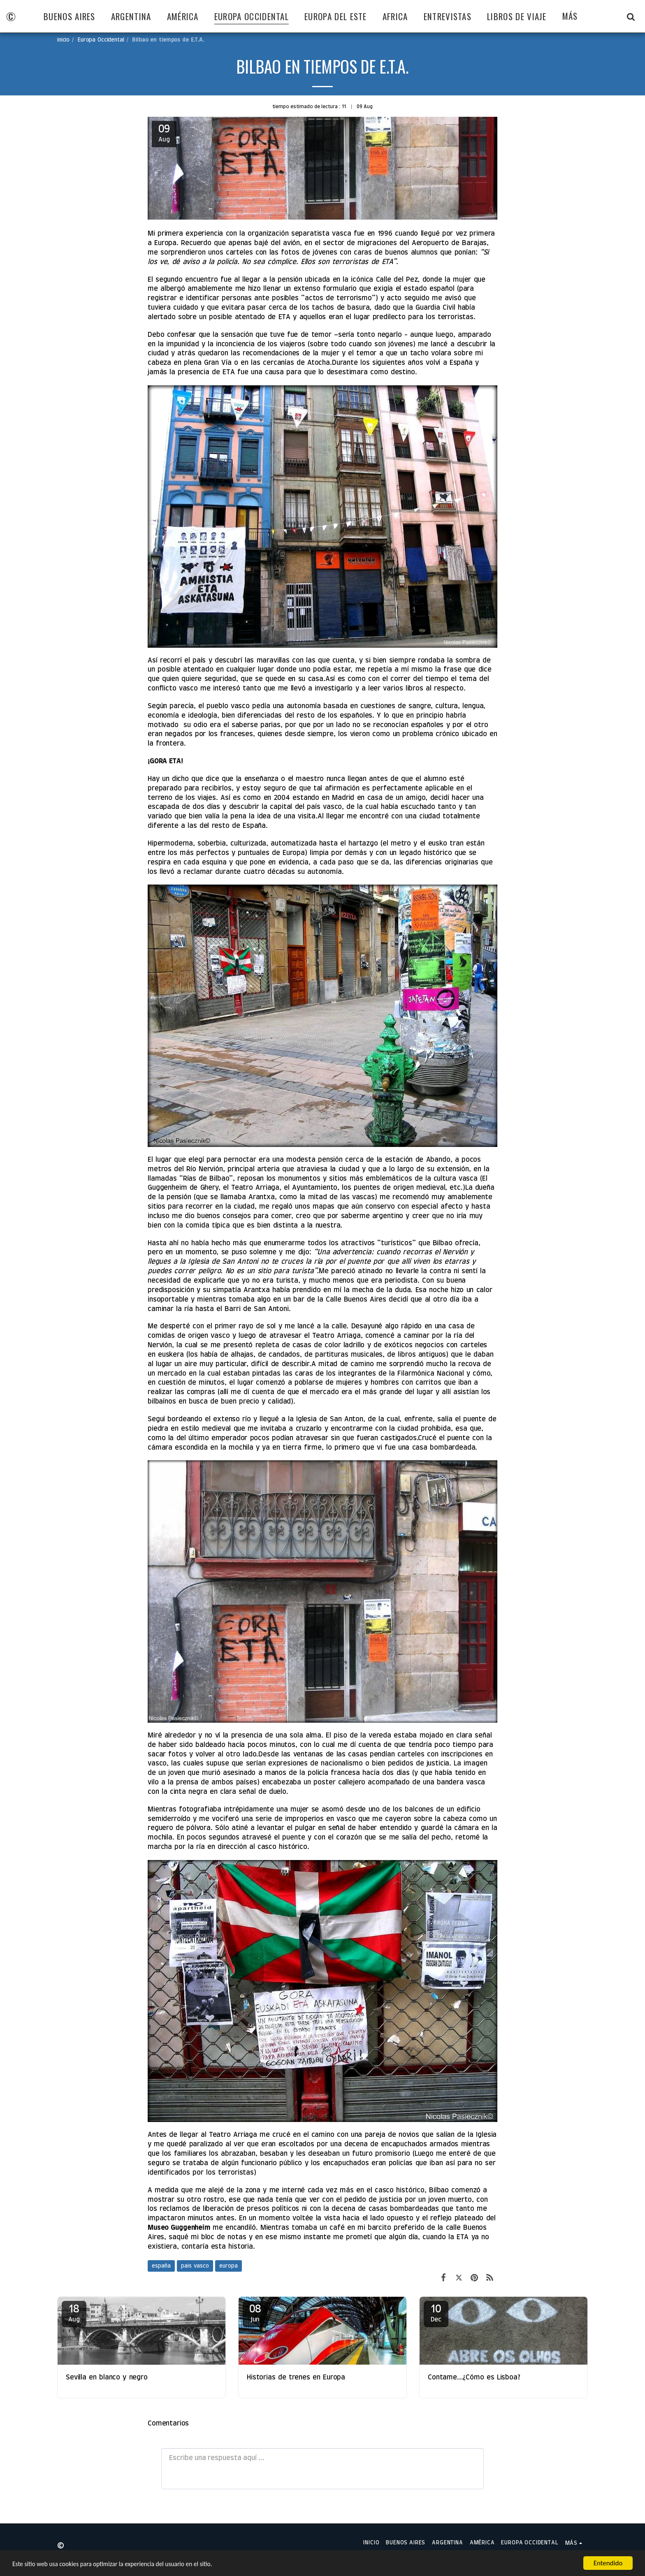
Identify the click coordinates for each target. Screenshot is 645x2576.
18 (74, 2313)
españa (161, 2266)
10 (436, 2313)
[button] (630, 16)
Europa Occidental (101, 40)
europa (228, 2266)
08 (255, 2313)
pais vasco (195, 2266)
